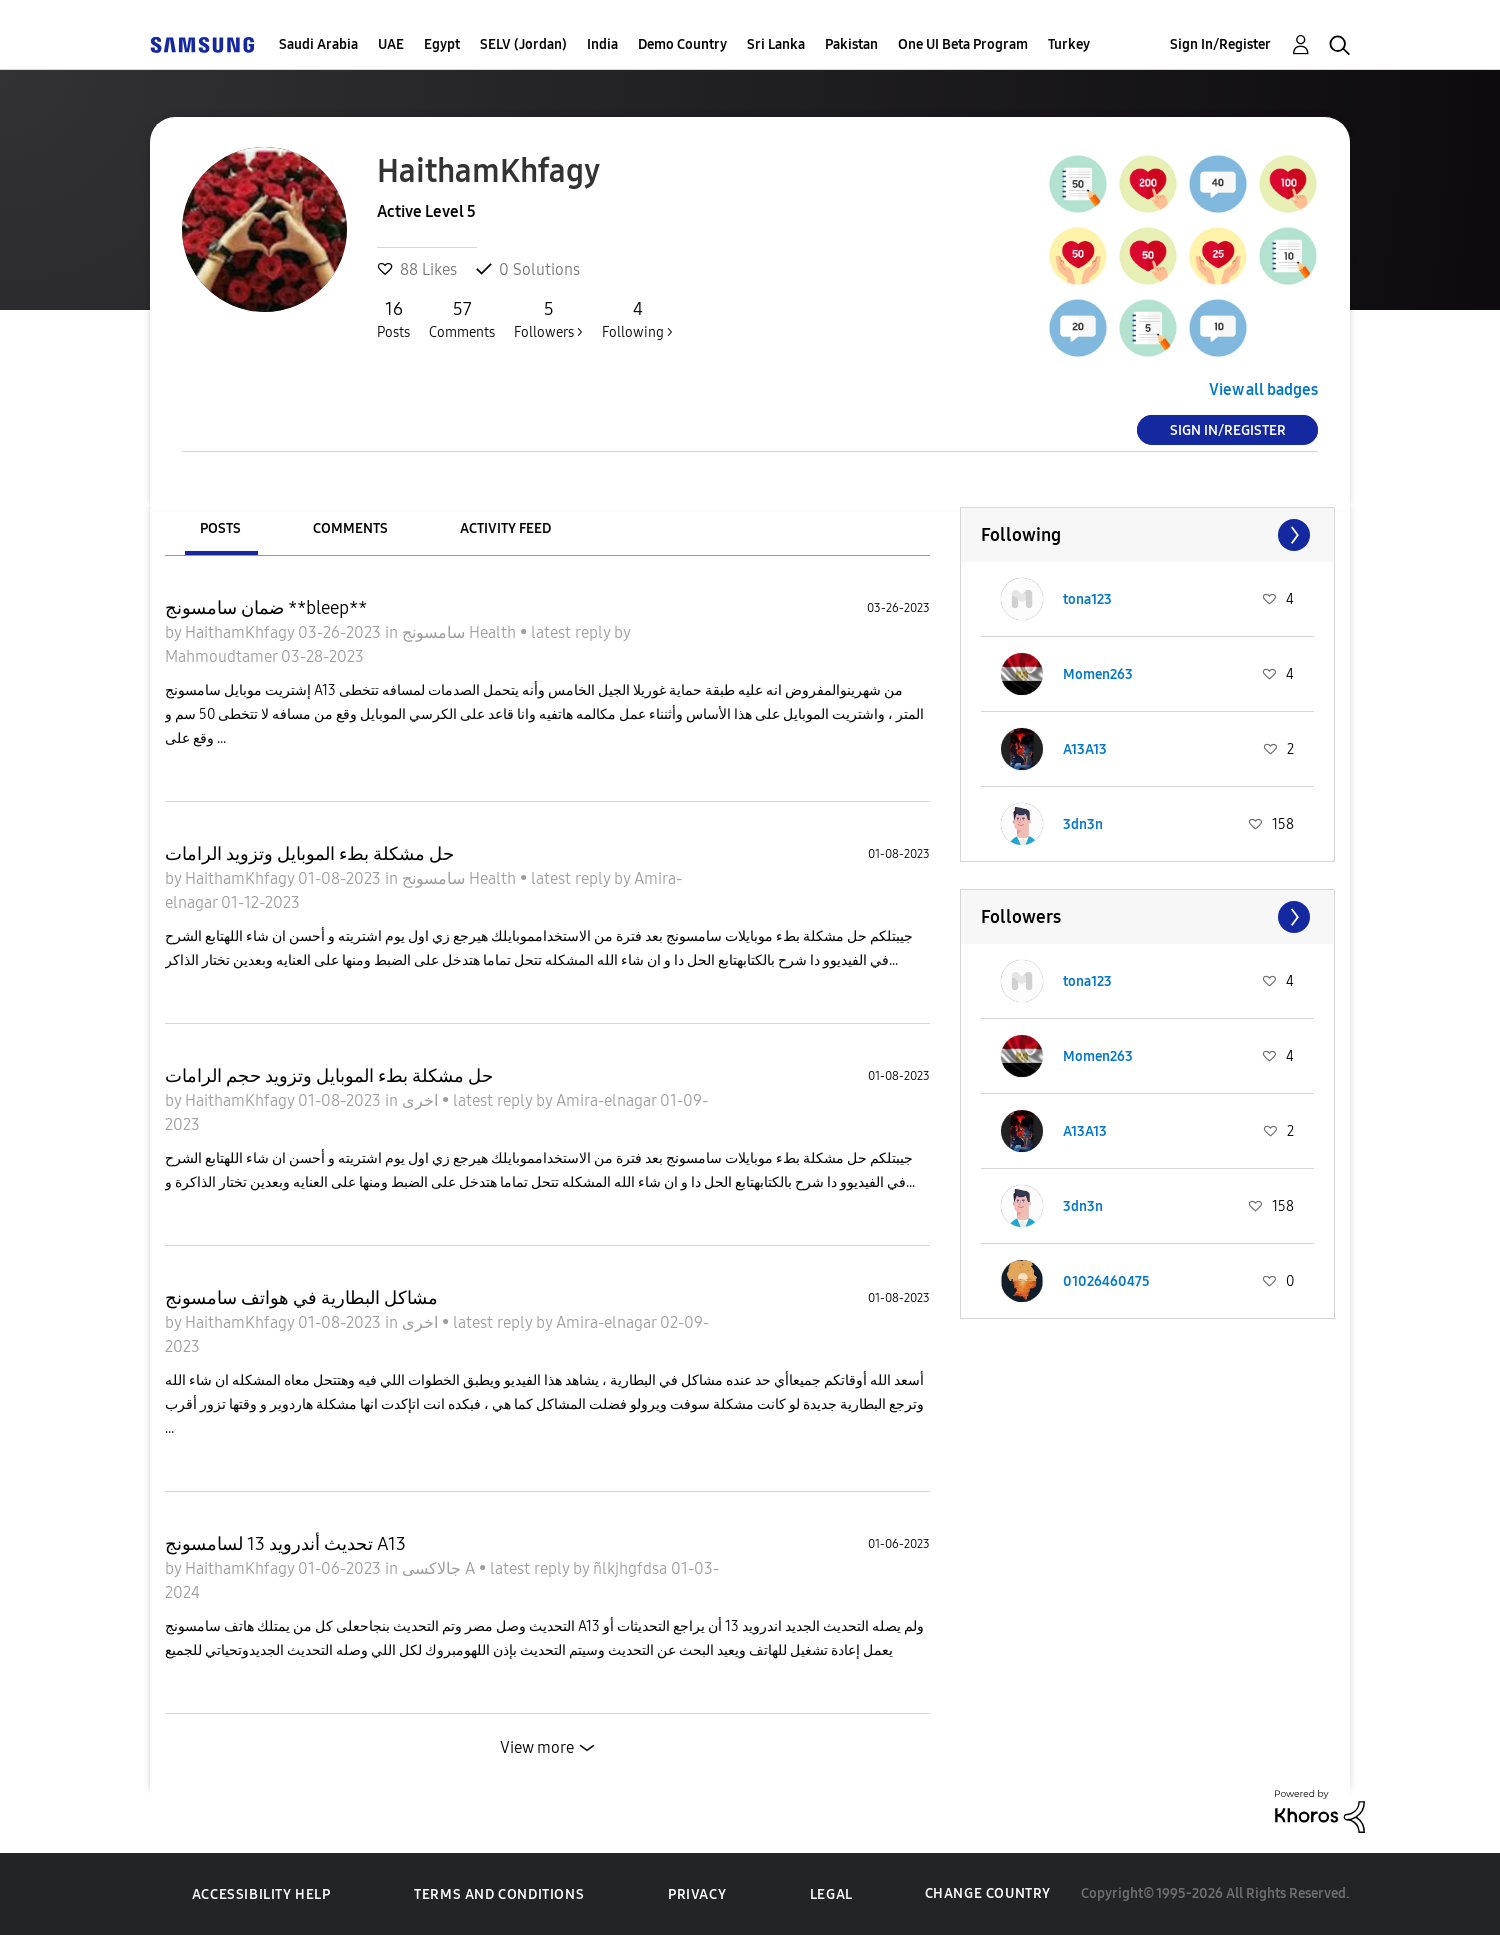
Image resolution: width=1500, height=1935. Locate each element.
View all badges (1263, 389)
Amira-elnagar (608, 1100)
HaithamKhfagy (241, 632)
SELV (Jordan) (523, 44)
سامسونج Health (461, 632)
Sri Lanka (776, 44)
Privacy (697, 1894)
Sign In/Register (1220, 44)
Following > (637, 319)
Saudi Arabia (318, 44)
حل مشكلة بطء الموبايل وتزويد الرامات (309, 854)
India (602, 44)
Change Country (988, 1893)
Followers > (548, 319)
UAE (391, 44)
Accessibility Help (261, 1894)
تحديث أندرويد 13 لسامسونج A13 (285, 1544)
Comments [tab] (350, 528)
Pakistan (851, 44)
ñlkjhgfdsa (632, 1568)
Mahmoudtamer (223, 656)
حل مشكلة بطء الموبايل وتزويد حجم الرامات (329, 1076)
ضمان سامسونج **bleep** (266, 608)
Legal (831, 1894)
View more (537, 1747)
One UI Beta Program (963, 44)
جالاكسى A (440, 1568)
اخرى (422, 1100)
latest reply (572, 632)
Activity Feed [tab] (505, 528)
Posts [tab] (220, 528)
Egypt (442, 44)
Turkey (1069, 44)
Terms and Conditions (499, 1894)
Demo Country (682, 44)
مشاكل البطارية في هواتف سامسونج (301, 1298)
